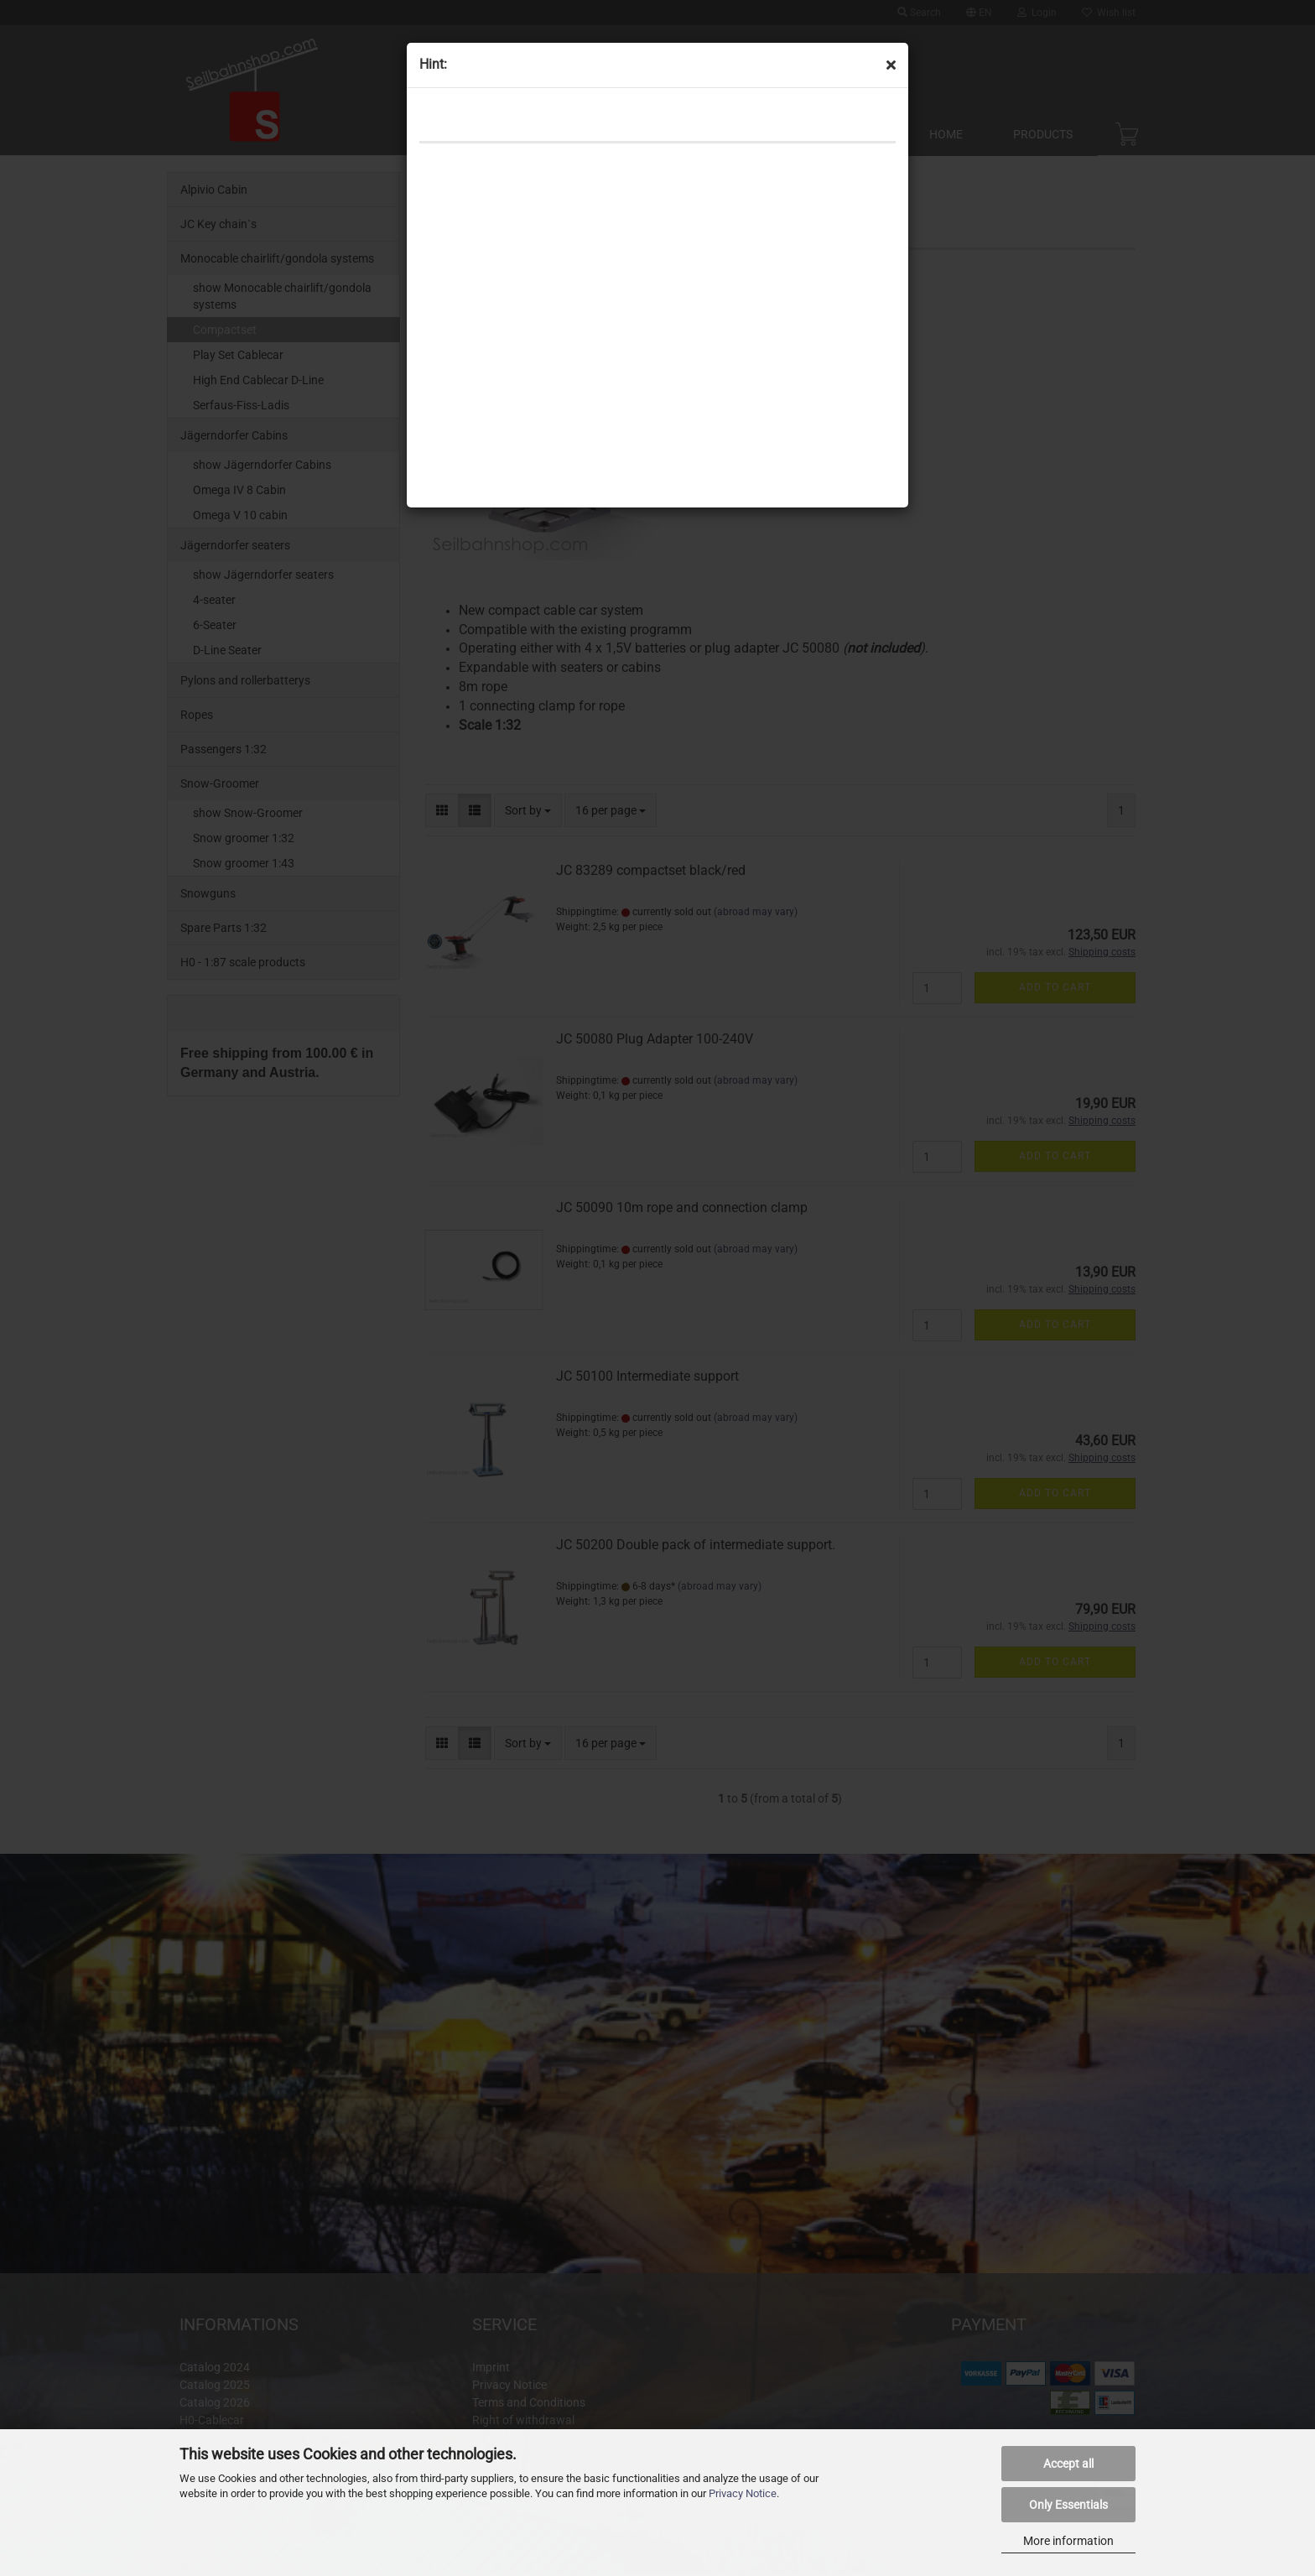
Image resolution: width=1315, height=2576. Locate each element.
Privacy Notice (743, 2493)
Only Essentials (1068, 2504)
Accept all (1068, 2463)
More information (1068, 2540)
